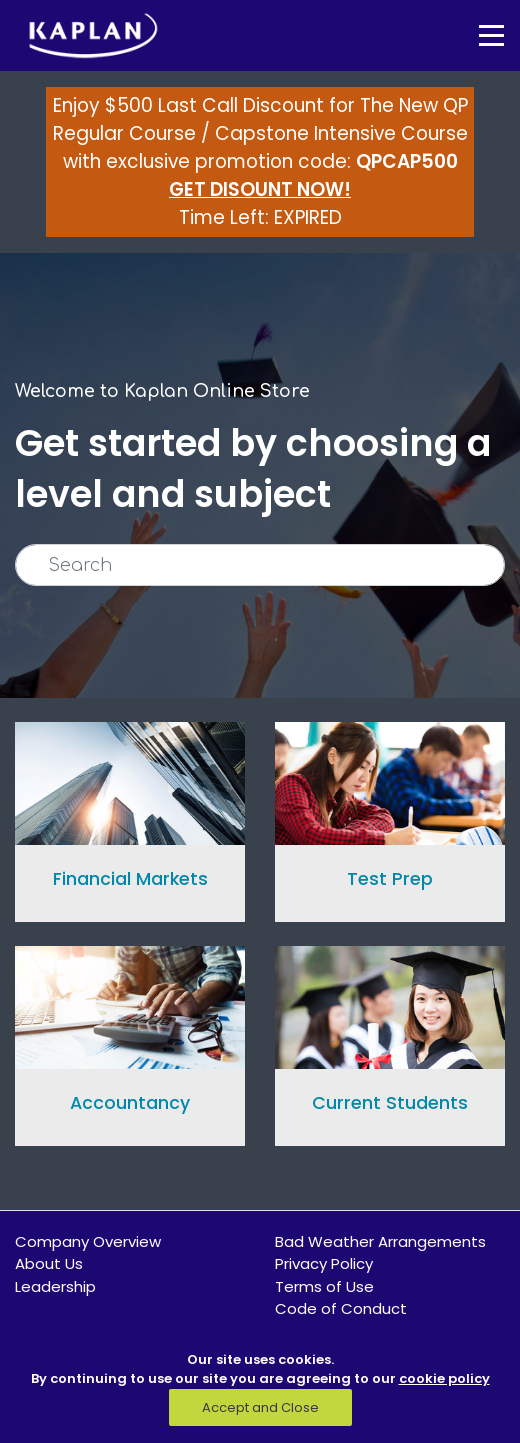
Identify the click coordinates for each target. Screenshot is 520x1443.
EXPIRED (308, 217)
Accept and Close (260, 1407)
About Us (49, 1263)
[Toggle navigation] (477, 35)
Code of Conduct (341, 1308)
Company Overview (88, 1241)
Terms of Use (324, 1286)
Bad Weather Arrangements (380, 1241)
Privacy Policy (324, 1263)
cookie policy (444, 1378)
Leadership (55, 1286)
